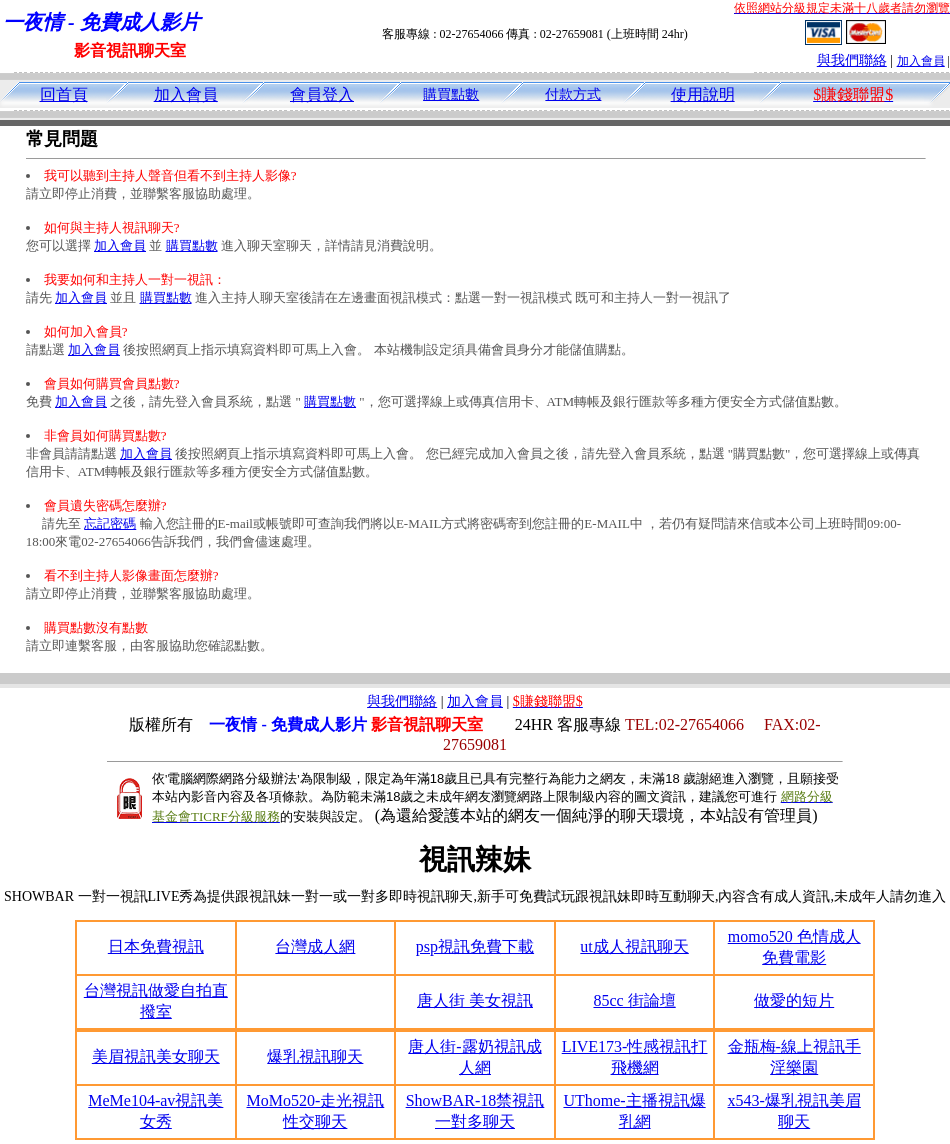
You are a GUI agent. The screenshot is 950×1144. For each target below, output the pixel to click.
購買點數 (451, 94)
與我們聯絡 (852, 60)
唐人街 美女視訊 (475, 1000)
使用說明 (703, 94)
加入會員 (921, 61)
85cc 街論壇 (634, 1000)
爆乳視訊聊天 (315, 1056)
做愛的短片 (794, 1000)
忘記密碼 (110, 523)
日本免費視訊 (156, 946)
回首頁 (64, 94)
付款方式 (573, 94)
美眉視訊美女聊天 (156, 1056)
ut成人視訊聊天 (634, 946)
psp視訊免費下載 (475, 946)
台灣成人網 (315, 946)
